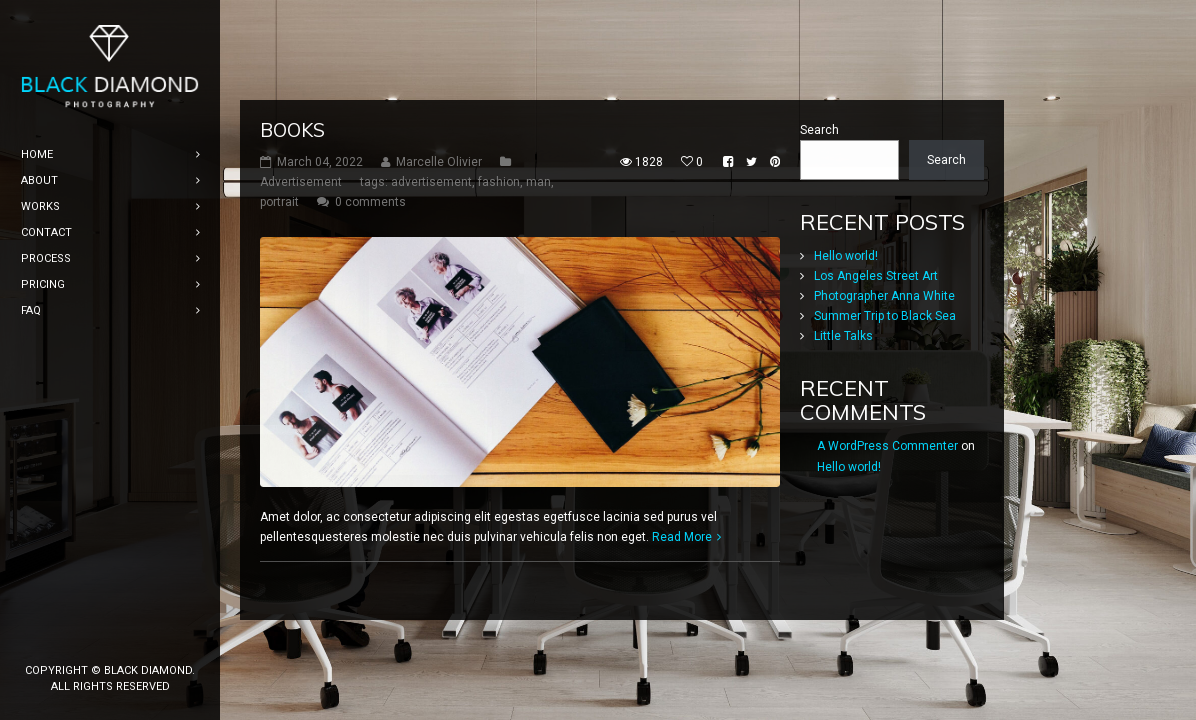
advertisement (431, 182)
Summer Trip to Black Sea (885, 316)
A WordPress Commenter (887, 446)
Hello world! (846, 256)
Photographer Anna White (884, 296)
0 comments (370, 202)
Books (292, 130)
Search (819, 130)
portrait (279, 202)
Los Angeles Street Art (876, 276)
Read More (682, 537)
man (538, 182)
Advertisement (301, 182)
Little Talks (843, 336)
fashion (499, 182)
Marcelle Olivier (439, 162)
